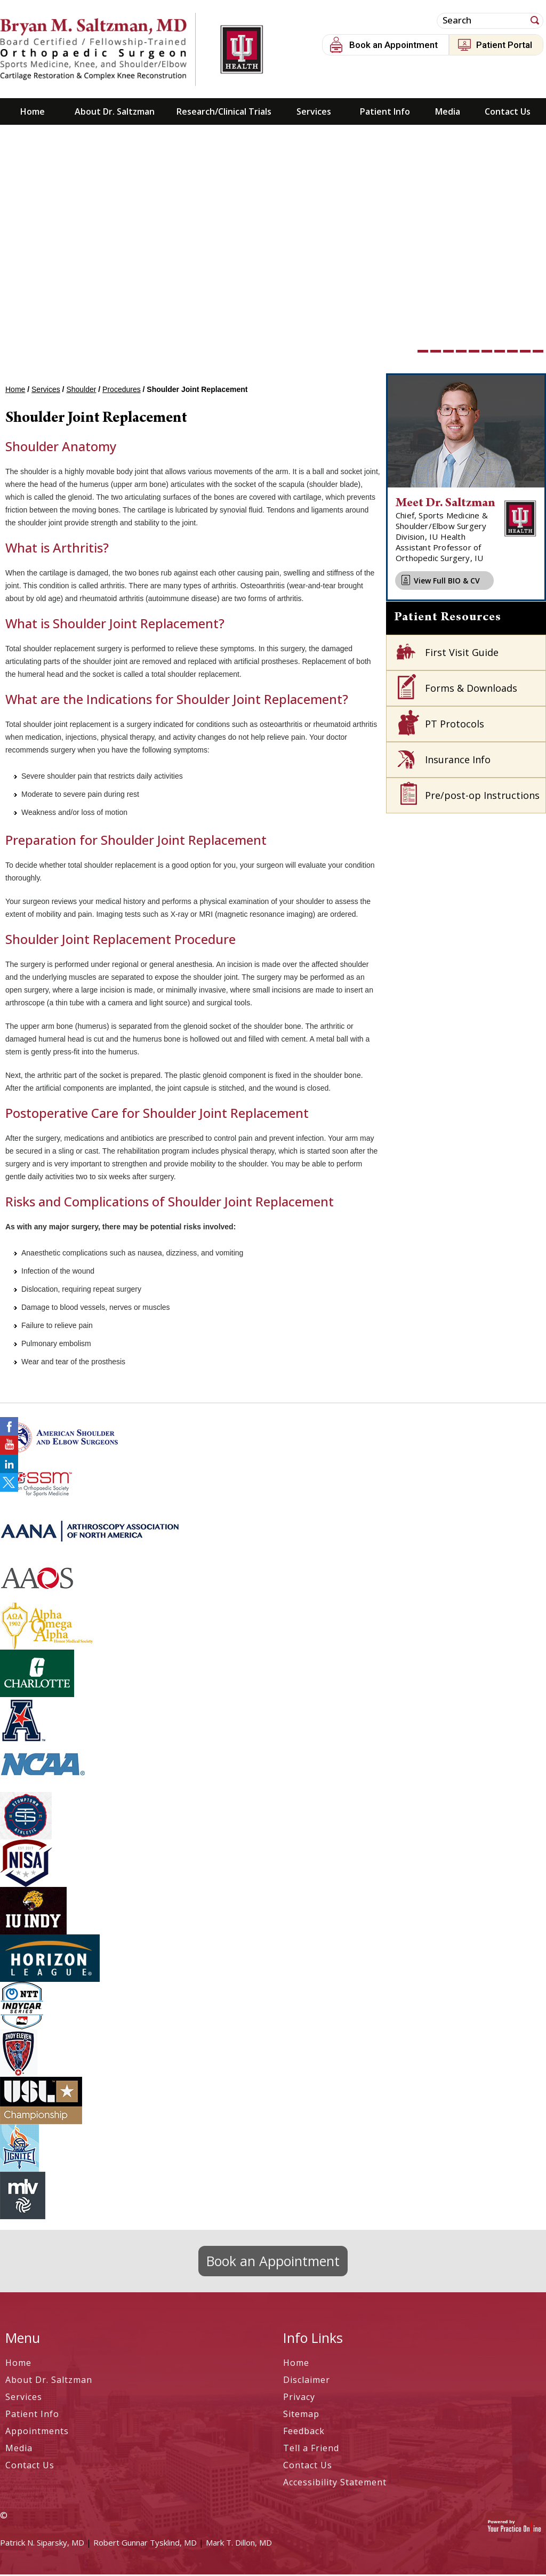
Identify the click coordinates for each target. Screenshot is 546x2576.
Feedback (304, 2432)
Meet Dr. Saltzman (445, 505)
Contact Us (508, 113)
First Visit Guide (462, 653)
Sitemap (301, 2415)
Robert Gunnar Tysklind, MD (145, 2544)
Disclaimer (306, 2381)
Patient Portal (504, 44)
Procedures (121, 391)
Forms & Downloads (471, 689)
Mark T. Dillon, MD (239, 2544)
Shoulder (81, 391)
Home (32, 113)
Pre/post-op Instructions (482, 796)
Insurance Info (458, 761)
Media (447, 113)
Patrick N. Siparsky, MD (42, 2544)
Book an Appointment (393, 44)
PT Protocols (454, 725)
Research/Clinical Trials (223, 113)
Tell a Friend (311, 2449)
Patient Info (385, 113)
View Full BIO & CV (447, 582)
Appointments (37, 2432)
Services (313, 113)
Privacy (299, 2398)
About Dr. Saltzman (115, 113)
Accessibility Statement (335, 2484)
